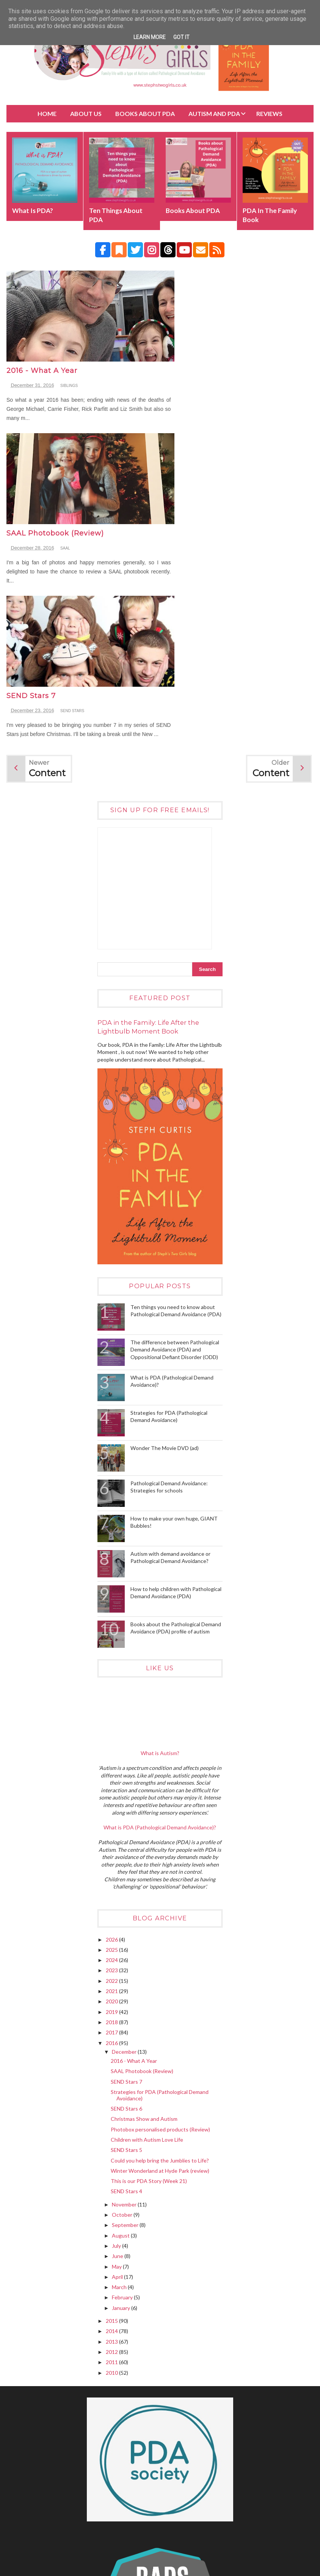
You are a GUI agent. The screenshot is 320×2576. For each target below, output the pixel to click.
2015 (112, 2156)
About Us (86, 113)
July (117, 2081)
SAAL (219, 376)
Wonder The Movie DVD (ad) (164, 1284)
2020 (112, 1837)
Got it (181, 37)
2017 (112, 1868)
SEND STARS (72, 538)
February (123, 2133)
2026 (112, 1775)
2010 (112, 2208)
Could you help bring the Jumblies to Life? (160, 1996)
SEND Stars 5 (126, 1986)
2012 (112, 2188)
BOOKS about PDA (145, 113)
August (121, 2071)
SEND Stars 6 (126, 1944)
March (120, 2123)
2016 (112, 1879)
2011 (112, 2198)
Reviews (269, 113)
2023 (112, 1806)
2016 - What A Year (41, 361)
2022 (112, 1816)
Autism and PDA (214, 113)
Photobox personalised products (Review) (160, 1965)
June (118, 2092)
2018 (112, 1858)
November (125, 2040)
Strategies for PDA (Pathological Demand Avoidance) (160, 1931)
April (118, 2112)
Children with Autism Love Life (147, 1975)
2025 (112, 1785)
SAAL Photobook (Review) (209, 361)
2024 (112, 1796)
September (126, 2061)
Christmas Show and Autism (144, 1955)
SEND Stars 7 (31, 523)
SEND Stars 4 (126, 2027)
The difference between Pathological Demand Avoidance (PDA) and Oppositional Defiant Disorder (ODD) (174, 1185)
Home (47, 113)
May (117, 2102)
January (121, 2144)
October (122, 2050)
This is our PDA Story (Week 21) (149, 2017)
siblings (69, 376)
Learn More (149, 37)
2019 (112, 1848)
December (125, 1888)
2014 (112, 2167)
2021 (112, 1827)
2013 (112, 2177)
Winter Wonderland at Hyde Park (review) (160, 2006)
